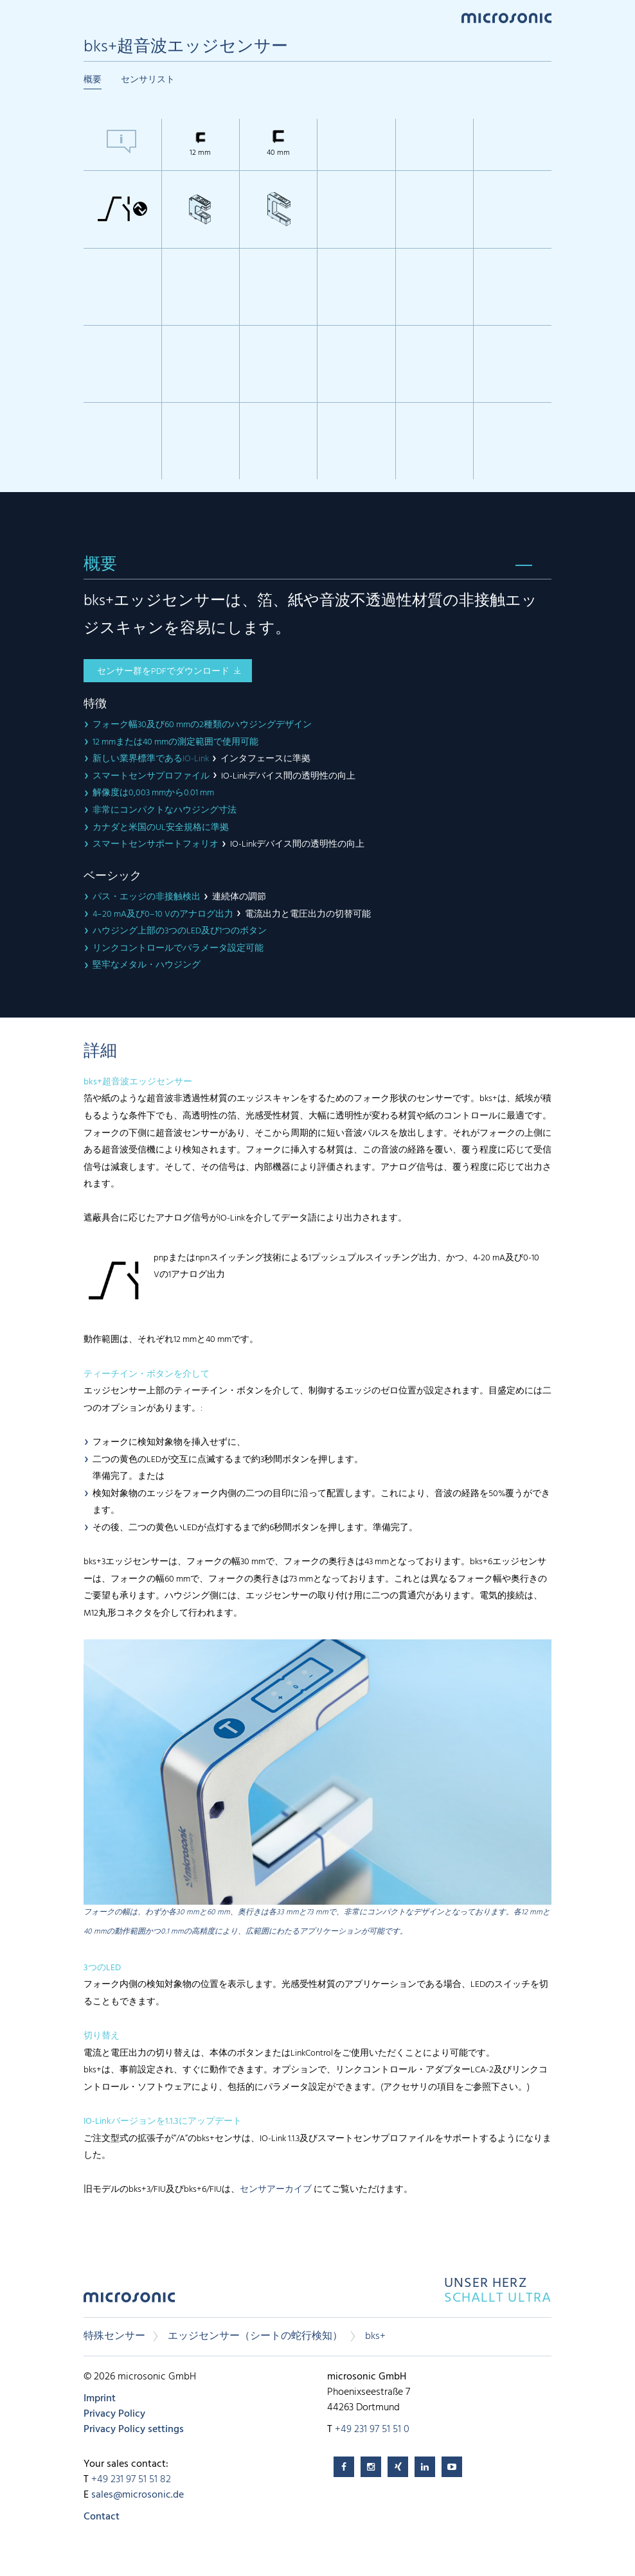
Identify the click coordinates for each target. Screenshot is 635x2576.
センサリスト (148, 80)
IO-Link (197, 759)
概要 (93, 80)
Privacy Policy (114, 2414)
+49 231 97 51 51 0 (372, 2429)
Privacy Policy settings (134, 2429)
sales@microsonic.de (137, 2495)
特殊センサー (114, 2336)
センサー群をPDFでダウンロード (163, 671)
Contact (102, 2517)
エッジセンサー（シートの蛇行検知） (255, 2336)
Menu (90, 17)
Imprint (100, 2398)
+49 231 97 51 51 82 (131, 2479)
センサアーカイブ (276, 2189)
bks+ (375, 2336)
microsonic (129, 2300)
